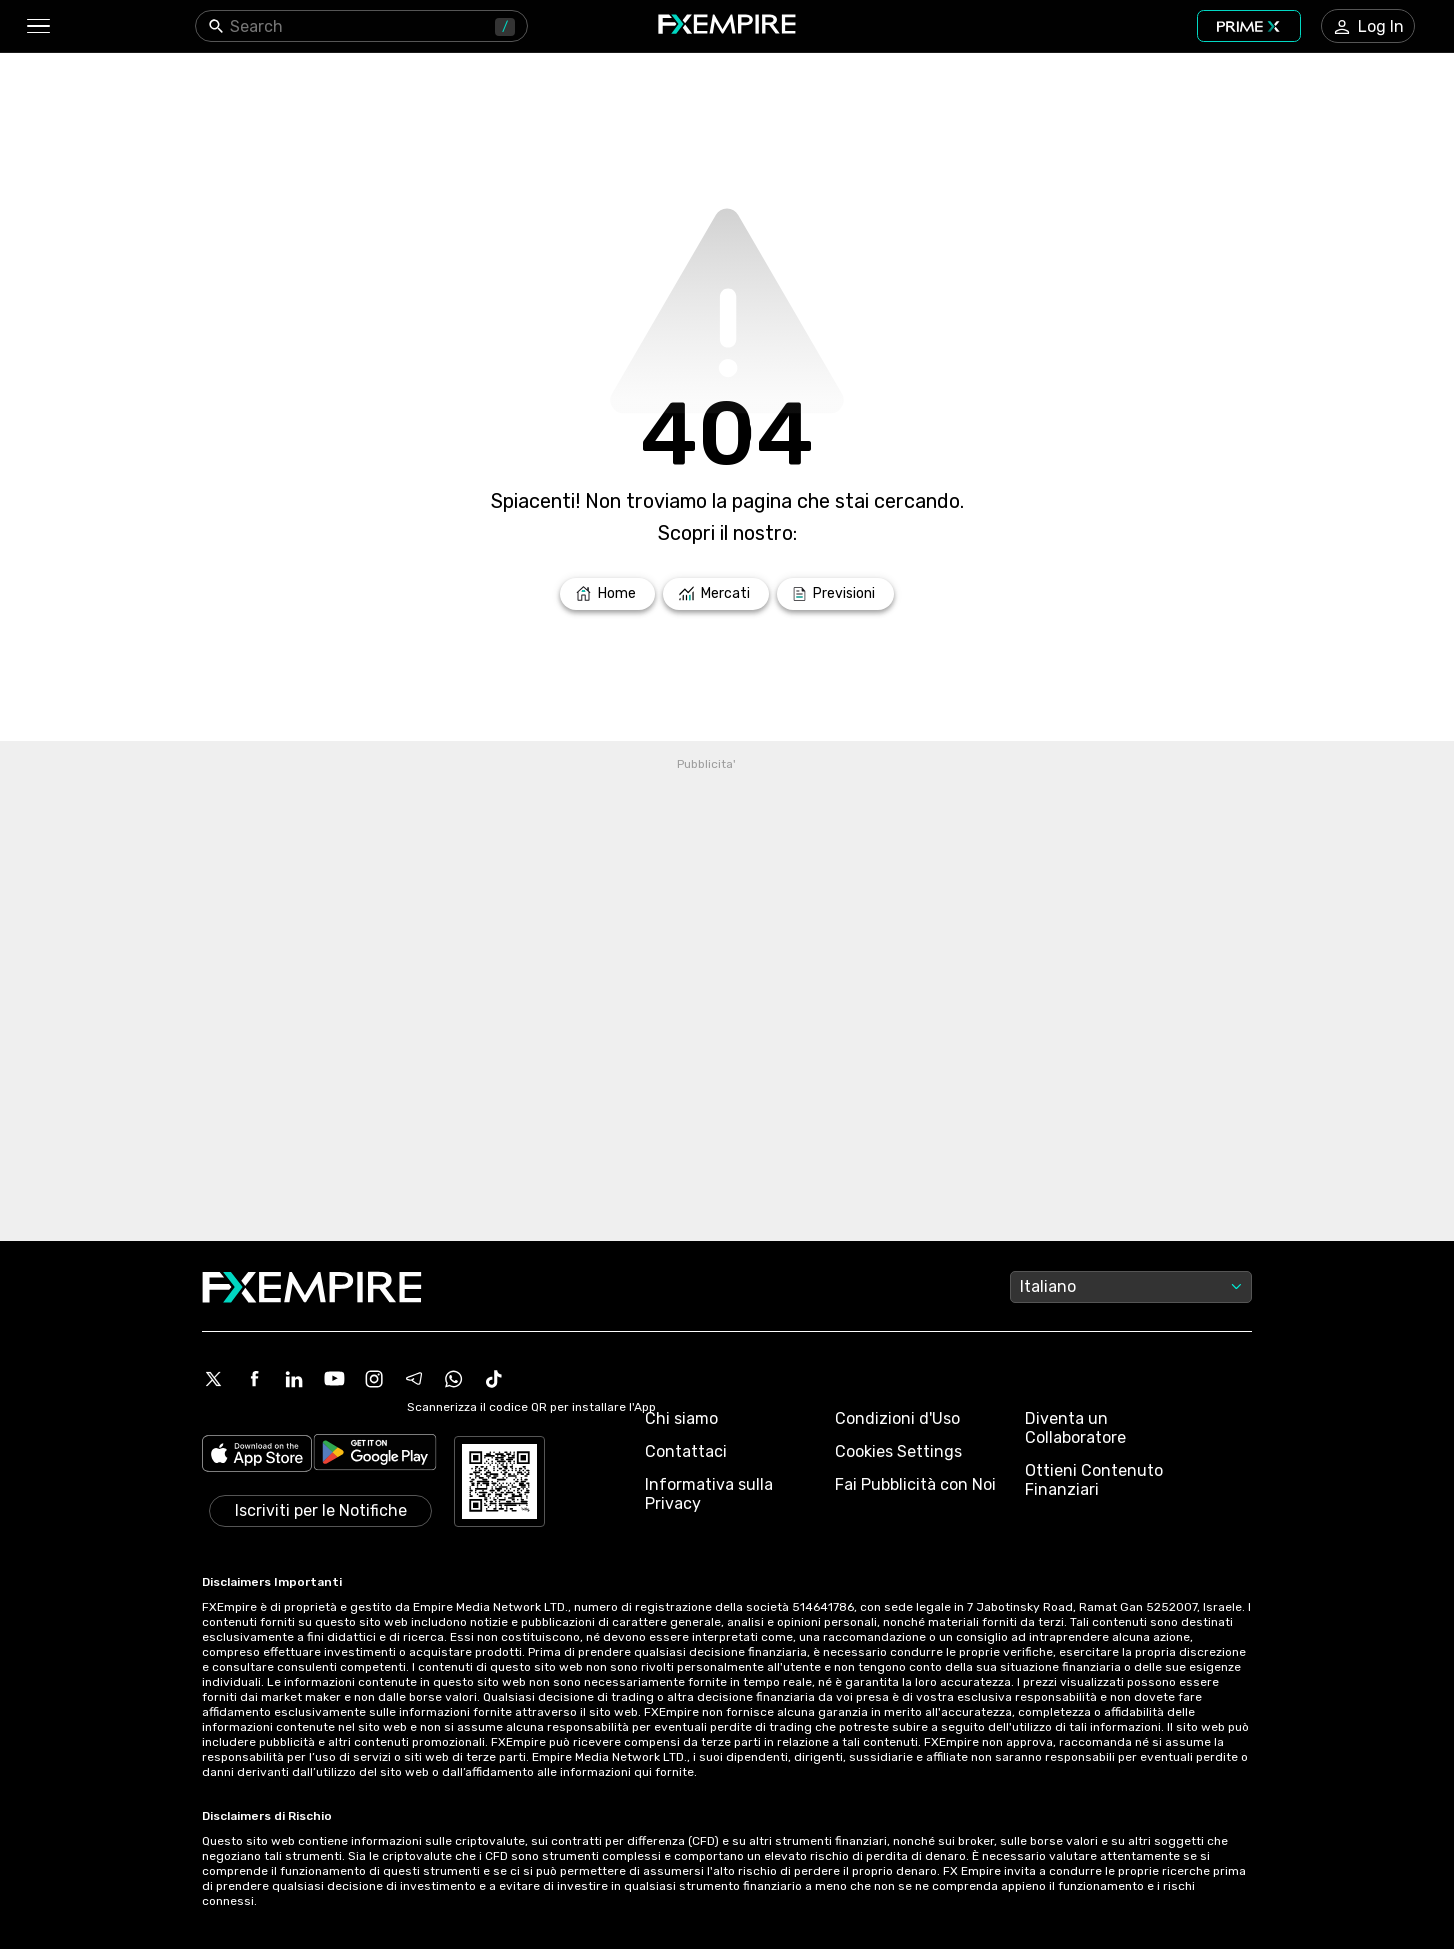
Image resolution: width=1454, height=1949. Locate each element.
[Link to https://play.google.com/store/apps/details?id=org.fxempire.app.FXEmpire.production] (375, 1455)
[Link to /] (607, 594)
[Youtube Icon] (334, 1379)
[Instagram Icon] (374, 1379)
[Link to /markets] (716, 594)
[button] (37, 26)
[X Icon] (214, 1379)
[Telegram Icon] (414, 1379)
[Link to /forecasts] (835, 594)
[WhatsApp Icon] (454, 1379)
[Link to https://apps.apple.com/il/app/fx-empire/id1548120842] (257, 1455)
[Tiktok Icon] (494, 1379)
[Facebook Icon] (254, 1379)
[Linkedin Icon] (294, 1379)
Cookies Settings (898, 1451)
